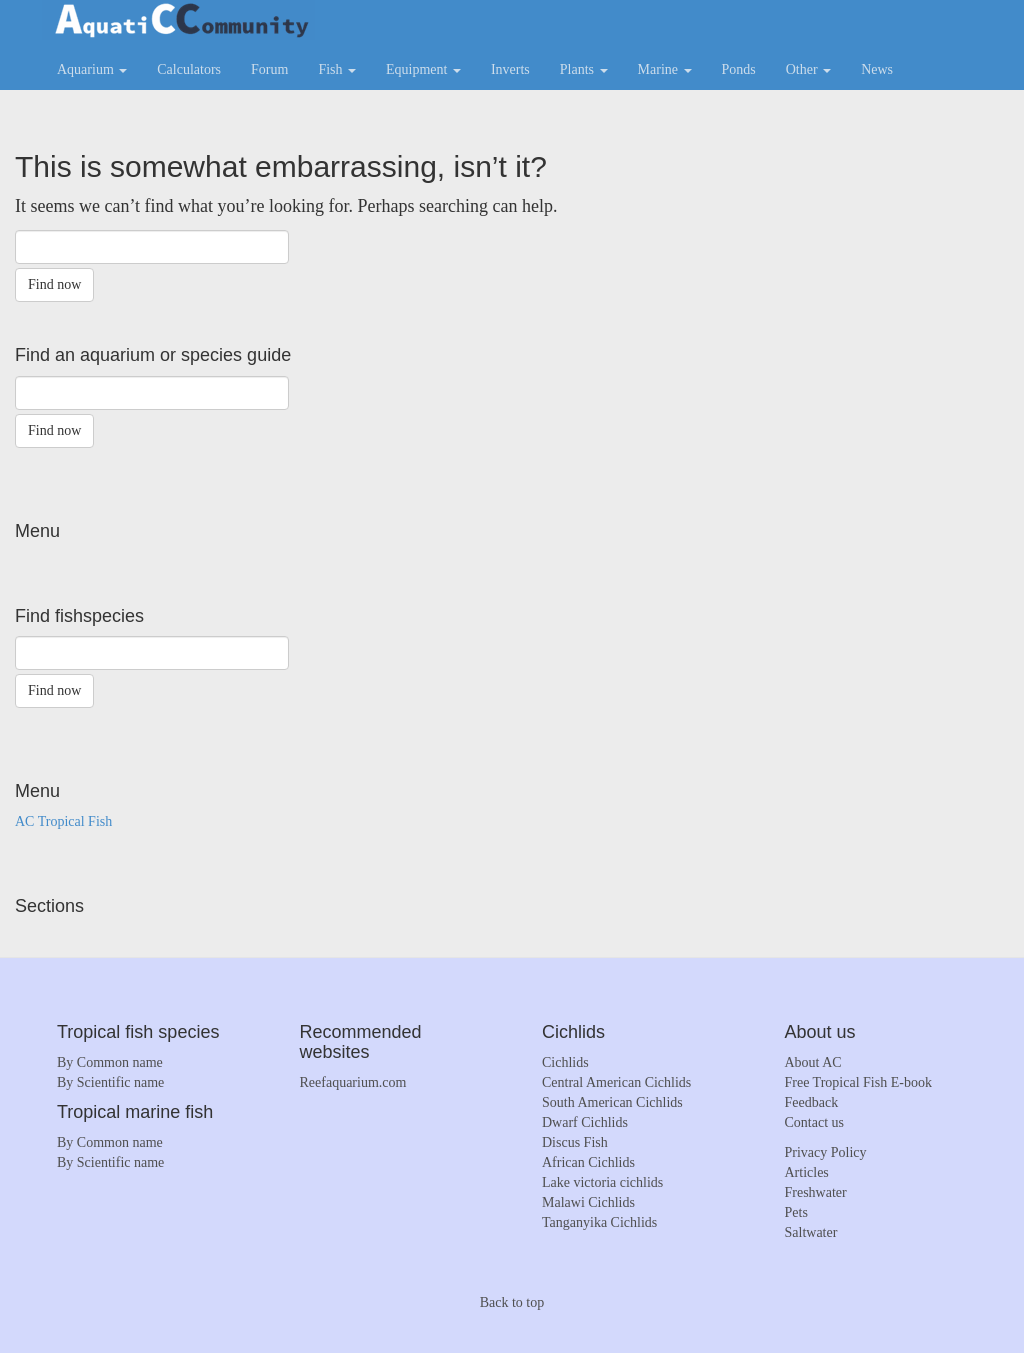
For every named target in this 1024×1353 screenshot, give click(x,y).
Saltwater (811, 1232)
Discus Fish (575, 1142)
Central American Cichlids (616, 1082)
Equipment (423, 69)
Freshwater (816, 1192)
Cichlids (565, 1062)
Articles (807, 1172)
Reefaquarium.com (353, 1082)
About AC (813, 1062)
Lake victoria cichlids (602, 1182)
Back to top (512, 1302)
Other (808, 69)
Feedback (812, 1102)
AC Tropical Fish (63, 821)
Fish (337, 69)
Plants (584, 69)
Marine (665, 69)
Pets (796, 1212)
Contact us (815, 1122)
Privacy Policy (826, 1152)
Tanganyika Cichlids (599, 1222)
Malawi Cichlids (588, 1202)
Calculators (189, 69)
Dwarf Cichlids (585, 1122)
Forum (269, 69)
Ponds (739, 69)
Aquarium (92, 69)
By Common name (110, 1062)
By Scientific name (110, 1082)
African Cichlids (588, 1162)
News (877, 69)
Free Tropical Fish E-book (858, 1082)
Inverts (510, 69)
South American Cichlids (612, 1102)
